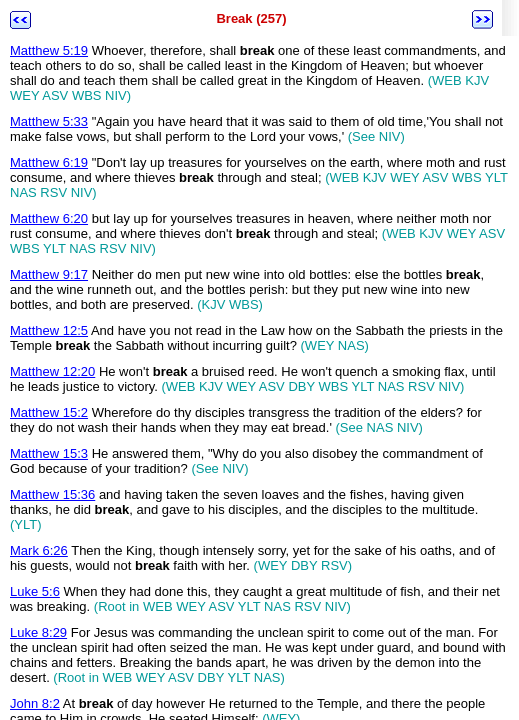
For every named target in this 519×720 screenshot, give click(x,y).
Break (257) (251, 18)
